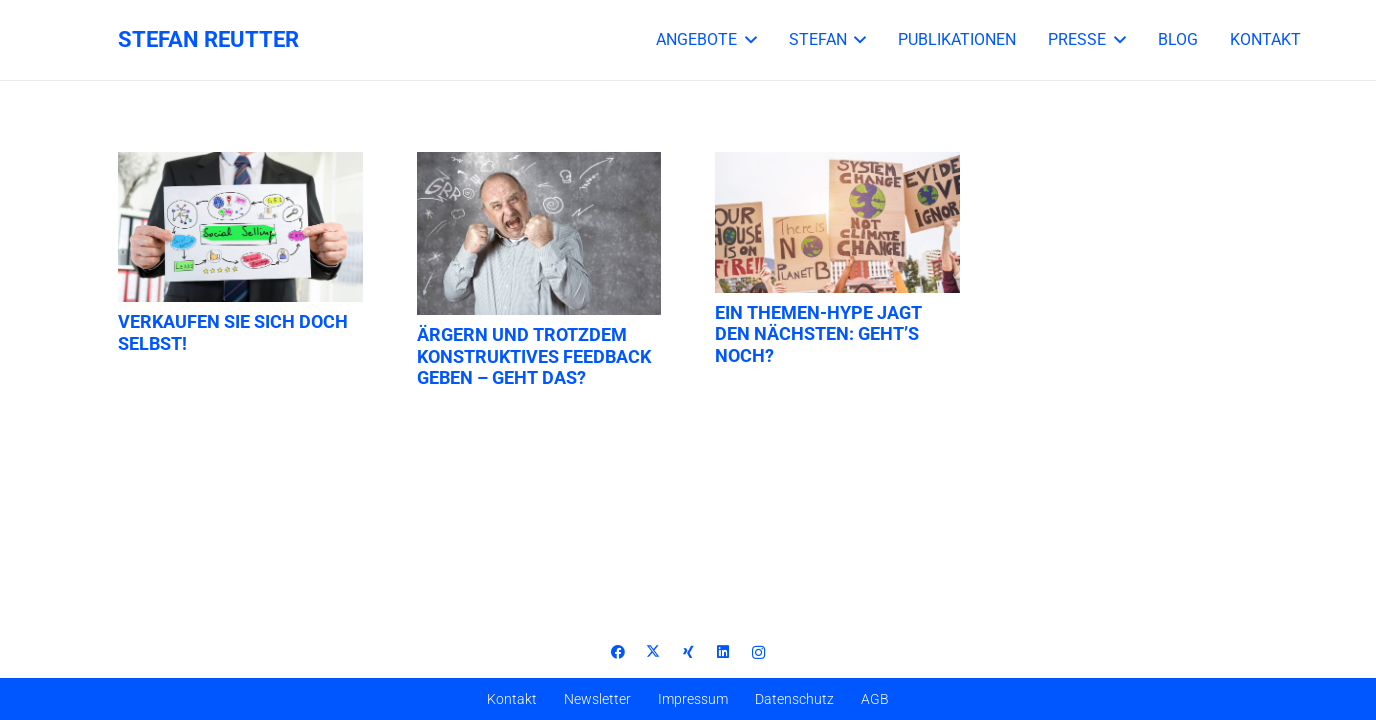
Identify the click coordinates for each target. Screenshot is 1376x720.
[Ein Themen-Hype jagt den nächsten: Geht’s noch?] (837, 222)
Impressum (693, 699)
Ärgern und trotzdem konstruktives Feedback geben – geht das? (534, 356)
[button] (747, 40)
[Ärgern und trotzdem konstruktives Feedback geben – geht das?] (539, 233)
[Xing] (688, 652)
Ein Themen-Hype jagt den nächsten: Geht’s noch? (818, 334)
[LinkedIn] (723, 652)
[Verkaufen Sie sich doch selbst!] (240, 227)
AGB (875, 699)
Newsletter (597, 699)
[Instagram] (758, 652)
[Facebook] (618, 652)
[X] (653, 652)
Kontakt (512, 699)
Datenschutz (794, 699)
